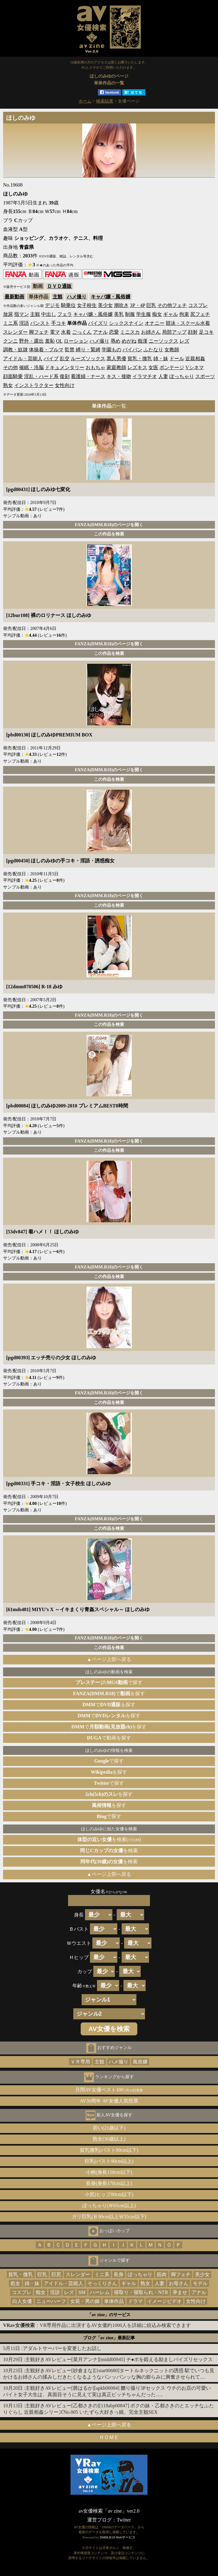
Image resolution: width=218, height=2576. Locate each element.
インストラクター (34, 385)
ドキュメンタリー (64, 367)
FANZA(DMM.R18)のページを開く (109, 524)
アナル (100, 332)
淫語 (24, 323)
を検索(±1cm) (109, 1839)
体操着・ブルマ (46, 349)
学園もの (111, 349)
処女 (15, 2283)
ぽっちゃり (181, 376)
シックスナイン (126, 323)
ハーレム (100, 2292)
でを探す (109, 1693)
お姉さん (151, 332)
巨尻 (56, 2274)
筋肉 (162, 2274)
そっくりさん (102, 2283)
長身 (118, 2274)
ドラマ (135, 2301)
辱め (115, 341)
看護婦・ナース (88, 376)
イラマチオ (144, 376)
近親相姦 (195, 358)
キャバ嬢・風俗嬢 (110, 296)
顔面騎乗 (13, 376)
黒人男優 (116, 358)
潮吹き (121, 305)
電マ (55, 332)
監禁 (70, 349)
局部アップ (174, 332)
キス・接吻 (119, 376)
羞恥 (50, 341)
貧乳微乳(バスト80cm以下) (109, 2150)
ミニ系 (10, 323)
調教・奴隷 (15, 349)
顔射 (193, 332)
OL (59, 341)
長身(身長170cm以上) (109, 2183)
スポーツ (205, 376)
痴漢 (142, 341)
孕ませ (179, 2292)
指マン (21, 314)
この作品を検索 (109, 533)
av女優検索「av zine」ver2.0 (109, 2511)
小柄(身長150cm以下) (109, 2172)
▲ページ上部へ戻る (109, 1659)
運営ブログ (99, 2519)
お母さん (178, 2283)
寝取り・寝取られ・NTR (141, 2292)
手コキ (58, 323)
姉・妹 (160, 358)
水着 (66, 332)
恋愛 (114, 332)
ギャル (170, 314)
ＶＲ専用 (80, 2061)
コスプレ (198, 305)
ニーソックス (163, 341)
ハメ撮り (77, 296)
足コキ (206, 332)
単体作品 (114, 2301)
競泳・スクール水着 (188, 323)
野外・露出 (31, 341)
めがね (129, 341)
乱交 (65, 358)
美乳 (119, 314)
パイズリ (98, 323)
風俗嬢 (140, 2061)
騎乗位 (68, 305)
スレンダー (15, 332)
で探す (109, 1682)
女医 (153, 367)
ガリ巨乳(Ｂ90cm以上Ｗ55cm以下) (109, 2216)
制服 (130, 314)
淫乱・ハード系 (41, 376)
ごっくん (82, 332)
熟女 (8, 385)
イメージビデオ (164, 2301)
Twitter (124, 2519)
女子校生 (87, 305)
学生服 (143, 314)
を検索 (109, 1850)
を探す (109, 1772)
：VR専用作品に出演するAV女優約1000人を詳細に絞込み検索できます (97, 2325)
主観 (58, 296)
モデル (200, 2283)
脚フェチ (39, 332)
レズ (184, 341)
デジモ (52, 305)
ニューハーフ (51, 2301)
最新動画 (14, 296)
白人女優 (22, 2301)
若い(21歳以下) (109, 2128)
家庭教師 (116, 367)
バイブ (51, 358)
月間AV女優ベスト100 (109, 2089)
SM (81, 2292)
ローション (76, 341)
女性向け (65, 385)
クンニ (10, 341)
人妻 (163, 376)
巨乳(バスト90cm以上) (109, 2161)
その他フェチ (172, 305)
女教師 (171, 349)
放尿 (8, 314)
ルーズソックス (88, 358)
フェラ (64, 314)
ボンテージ (171, 367)
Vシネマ (194, 367)
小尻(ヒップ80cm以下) (109, 2194)
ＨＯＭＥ (109, 2437)
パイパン (132, 349)
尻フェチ (200, 314)
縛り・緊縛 (88, 349)
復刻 (65, 376)
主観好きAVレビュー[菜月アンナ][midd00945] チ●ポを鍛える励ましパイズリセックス (119, 2359)
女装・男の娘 (85, 2301)
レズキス (137, 367)
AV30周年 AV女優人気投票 (109, 2100)
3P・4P (137, 305)
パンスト (40, 323)
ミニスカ (130, 332)
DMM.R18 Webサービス (117, 2537)
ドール (176, 358)
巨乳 (151, 305)
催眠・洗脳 (31, 367)
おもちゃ (95, 367)
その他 (10, 367)
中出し (48, 314)
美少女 (105, 305)
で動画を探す (109, 1737)
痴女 (157, 314)
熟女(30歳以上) (109, 2139)
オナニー (154, 323)
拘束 (184, 314)
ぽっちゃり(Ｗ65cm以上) (109, 2205)
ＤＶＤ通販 (59, 286)
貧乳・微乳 (139, 358)
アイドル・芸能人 (22, 358)
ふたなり (153, 349)
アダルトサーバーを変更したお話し (62, 2348)
